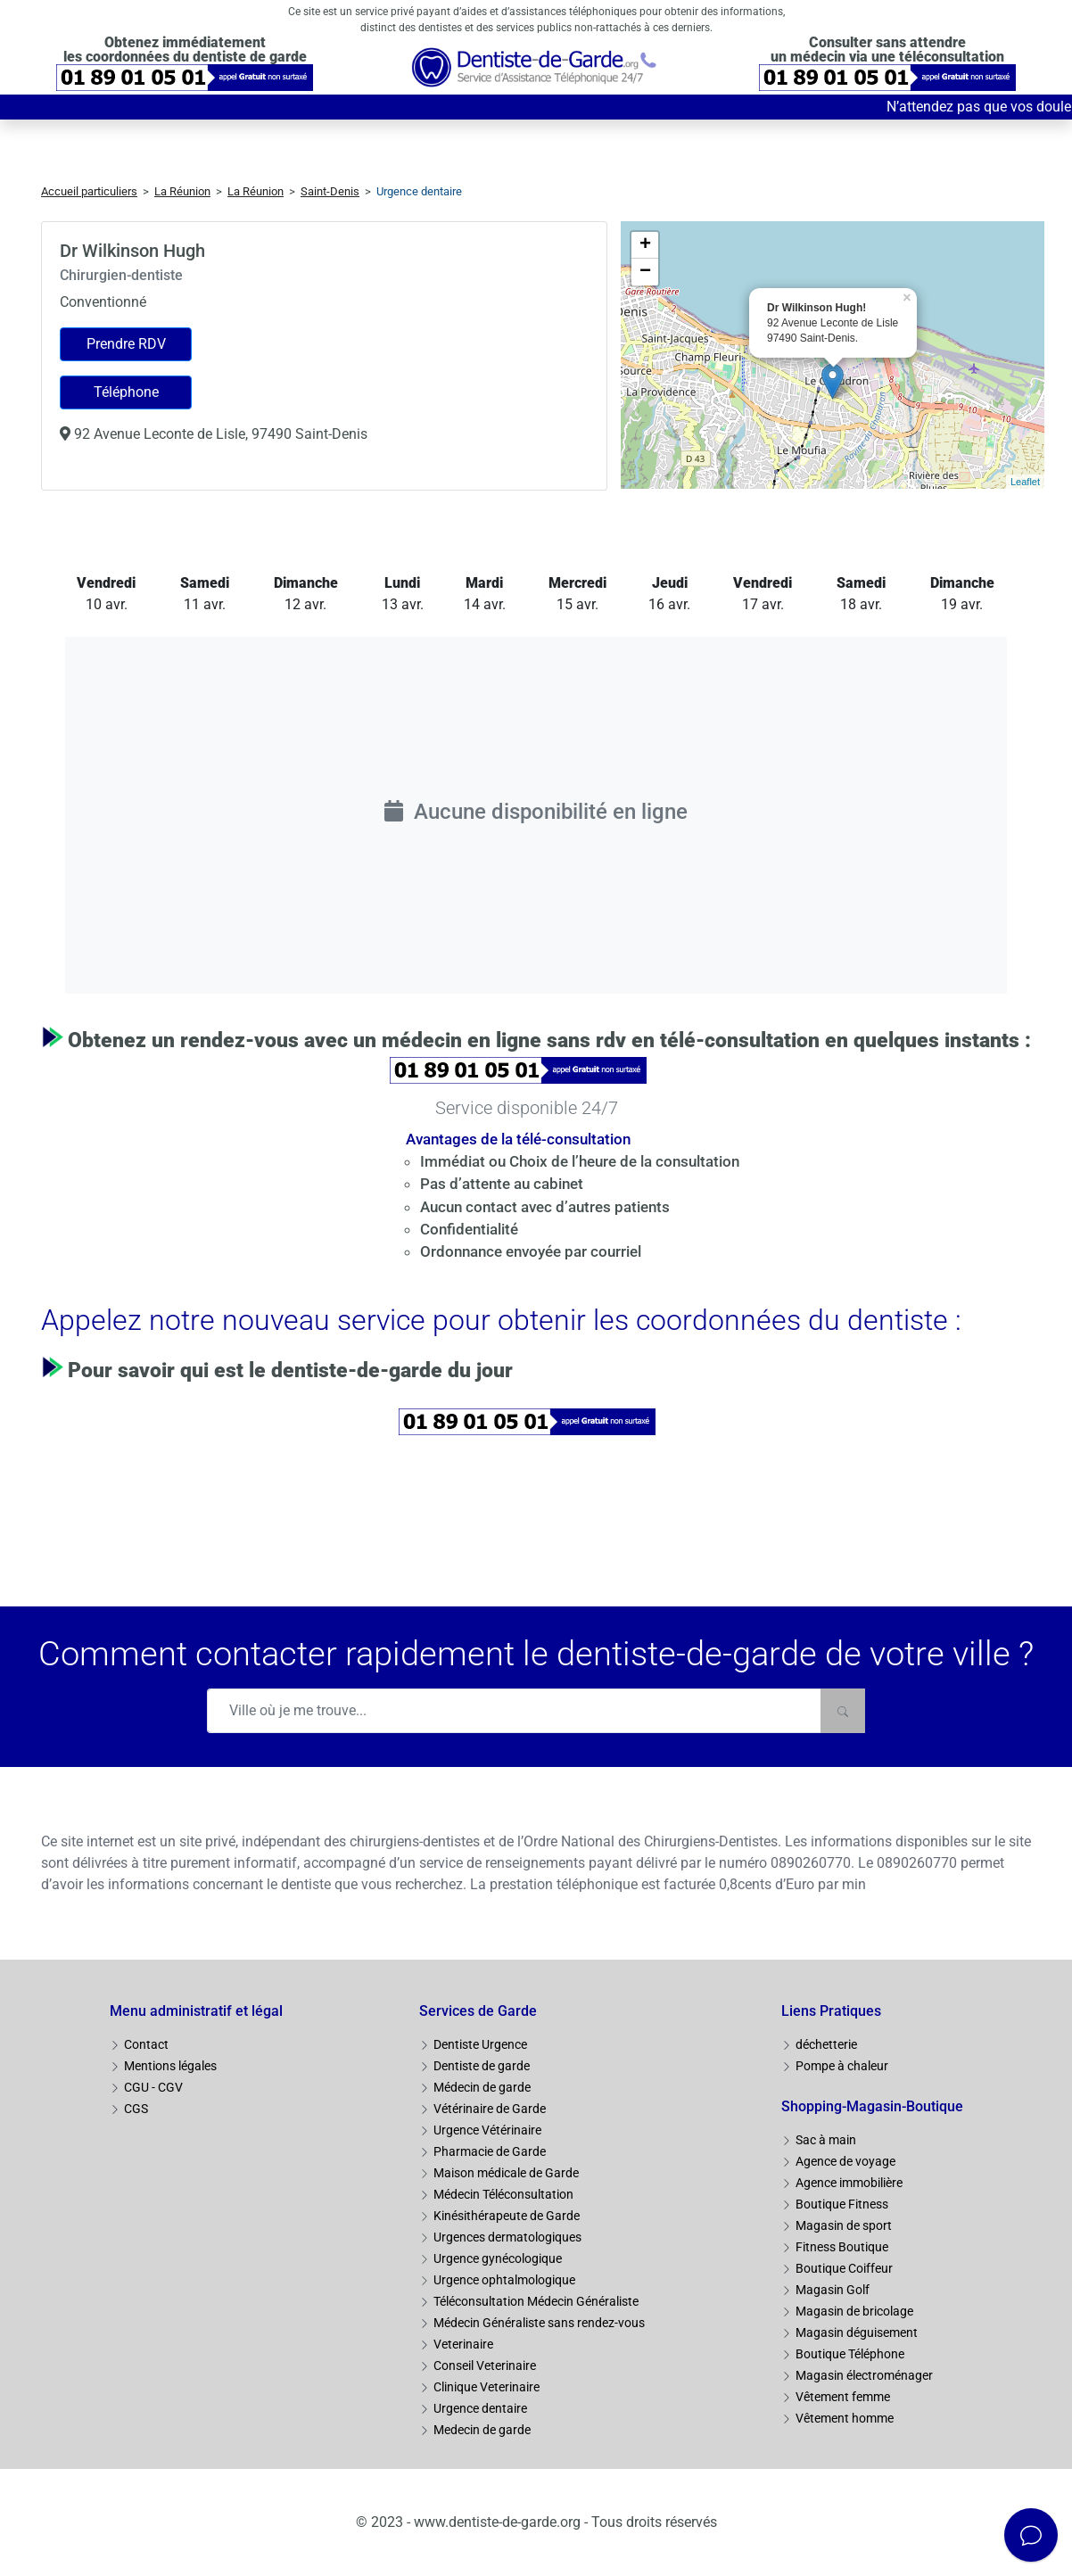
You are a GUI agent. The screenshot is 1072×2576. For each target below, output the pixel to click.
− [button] (645, 272)
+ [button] (645, 245)
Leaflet (1025, 481)
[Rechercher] (842, 1710)
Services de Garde (478, 2010)
